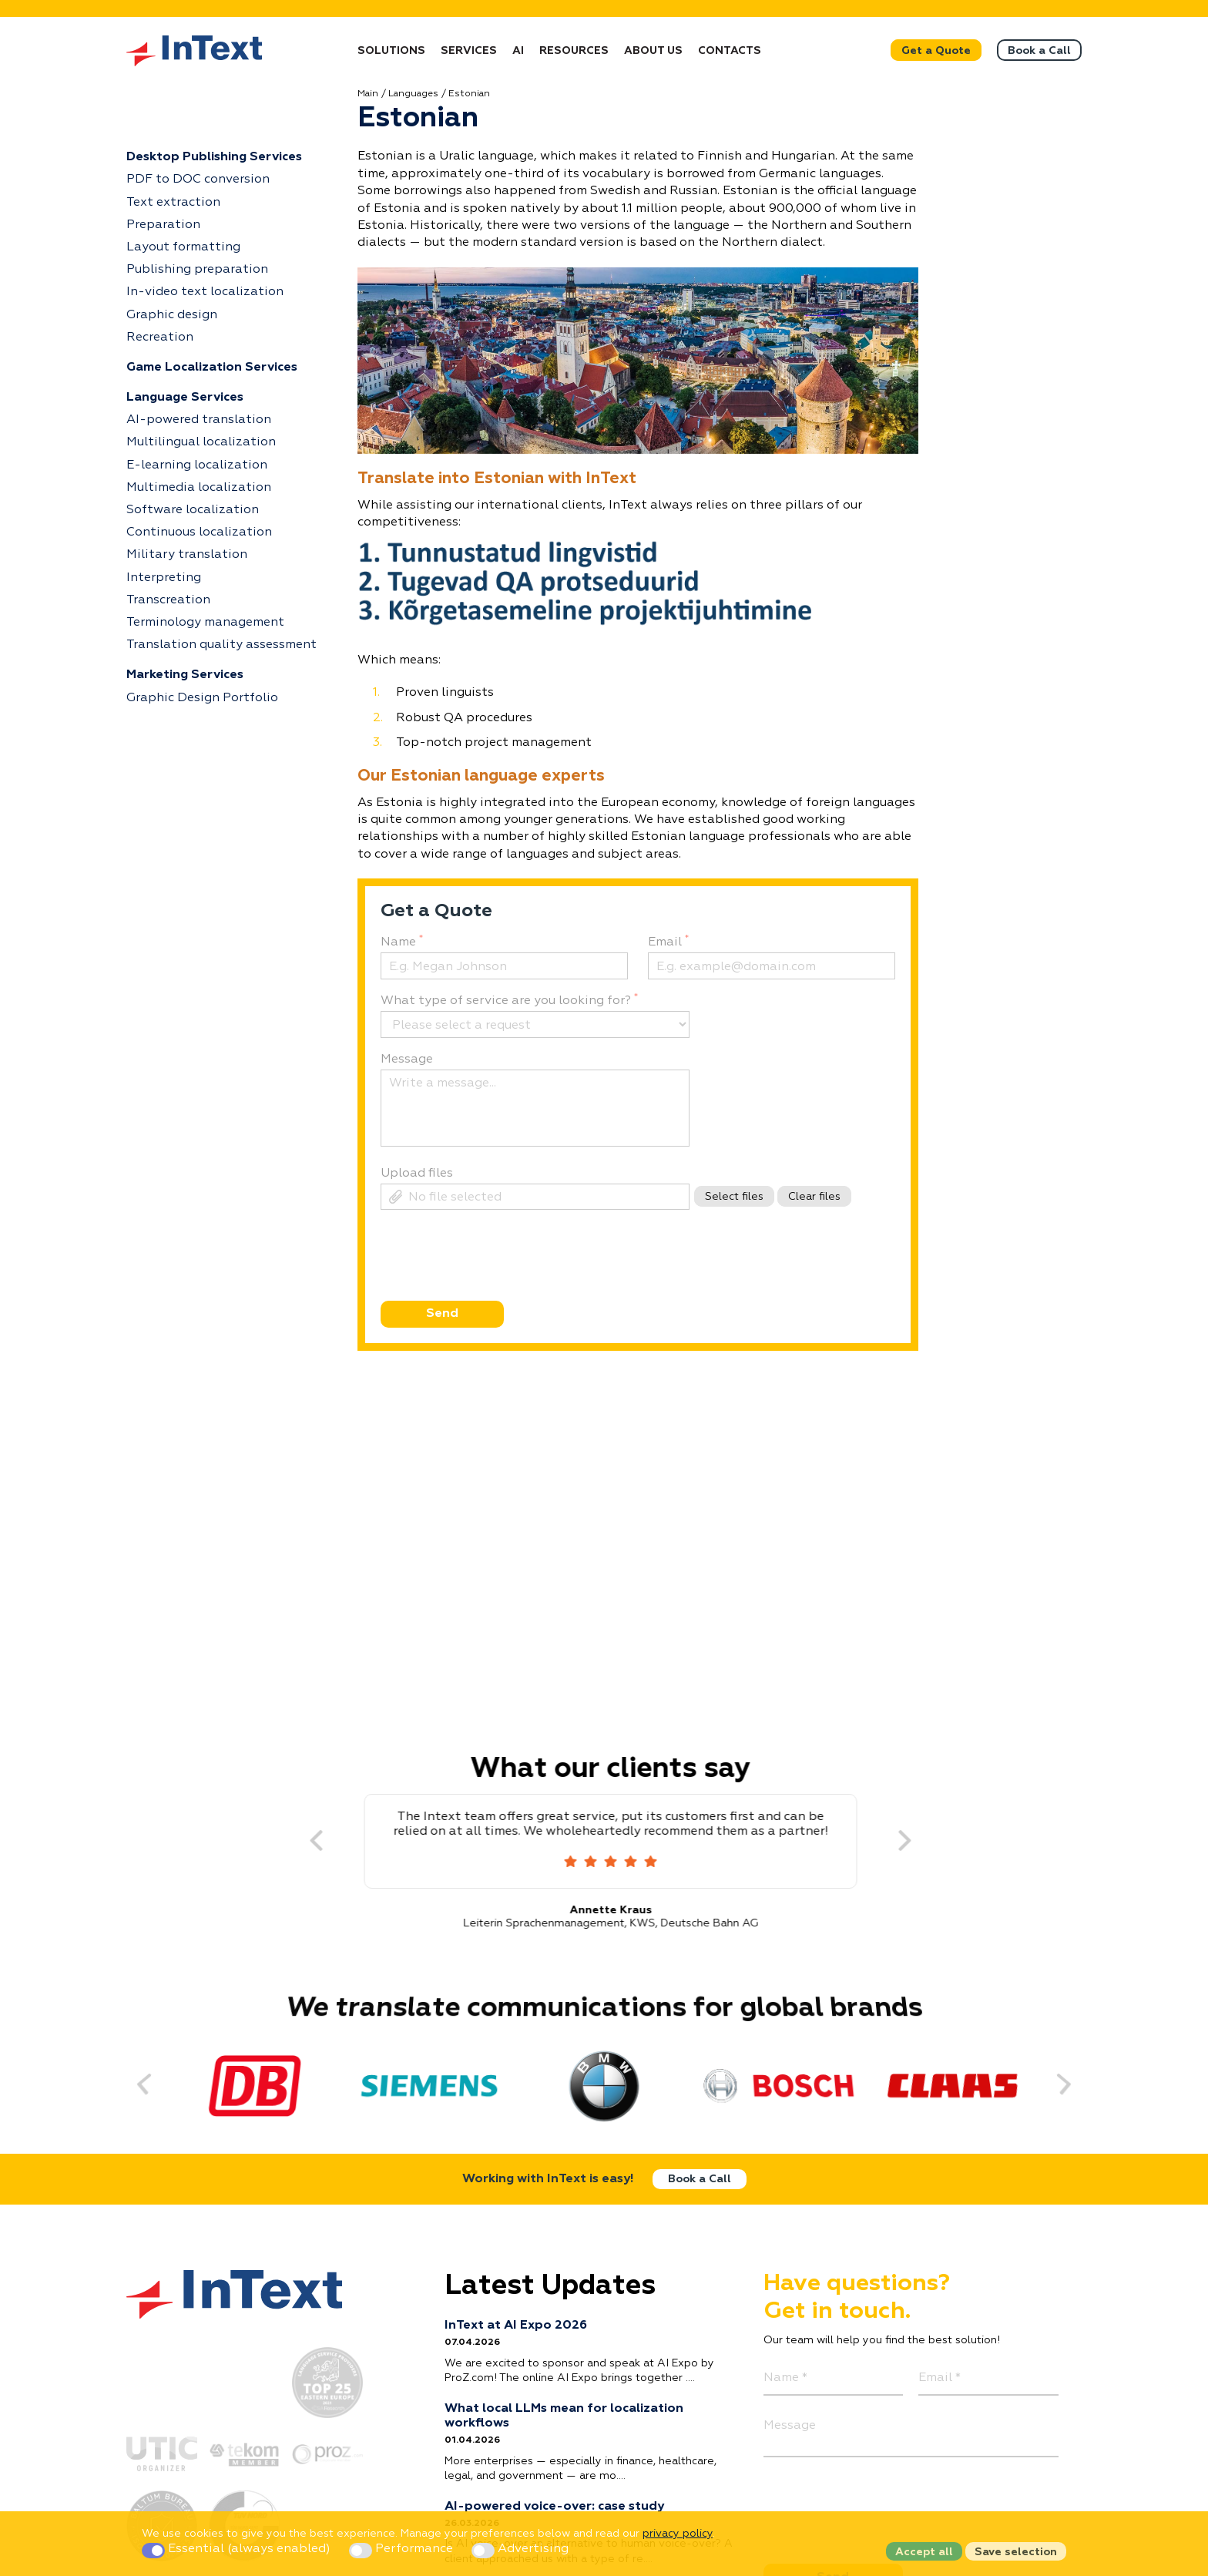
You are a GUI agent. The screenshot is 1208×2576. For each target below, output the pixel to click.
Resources (574, 50)
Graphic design (171, 315)
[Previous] (302, 1841)
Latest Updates (550, 2286)
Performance (402, 2549)
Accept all (924, 2552)
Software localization (192, 510)
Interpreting (163, 578)
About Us (653, 50)
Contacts (729, 50)
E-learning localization (196, 465)
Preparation (163, 225)
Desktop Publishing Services (214, 157)
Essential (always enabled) (238, 2549)
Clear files (814, 1196)
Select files (734, 1196)
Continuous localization (199, 532)
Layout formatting (183, 247)
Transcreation (168, 600)
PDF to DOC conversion (198, 179)
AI (518, 50)
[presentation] (496, 1283)
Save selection (1016, 2552)
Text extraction (173, 202)
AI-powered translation (198, 420)
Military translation (186, 555)
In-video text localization (205, 292)
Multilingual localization (201, 442)
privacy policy (678, 2533)
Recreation (159, 337)
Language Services (184, 397)
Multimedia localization (198, 488)
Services (469, 50)
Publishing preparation (197, 270)
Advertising (520, 2549)
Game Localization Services (211, 367)
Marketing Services (184, 675)
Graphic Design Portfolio (202, 698)
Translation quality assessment (221, 645)
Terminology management (205, 622)
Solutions (391, 50)
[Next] (890, 1841)
